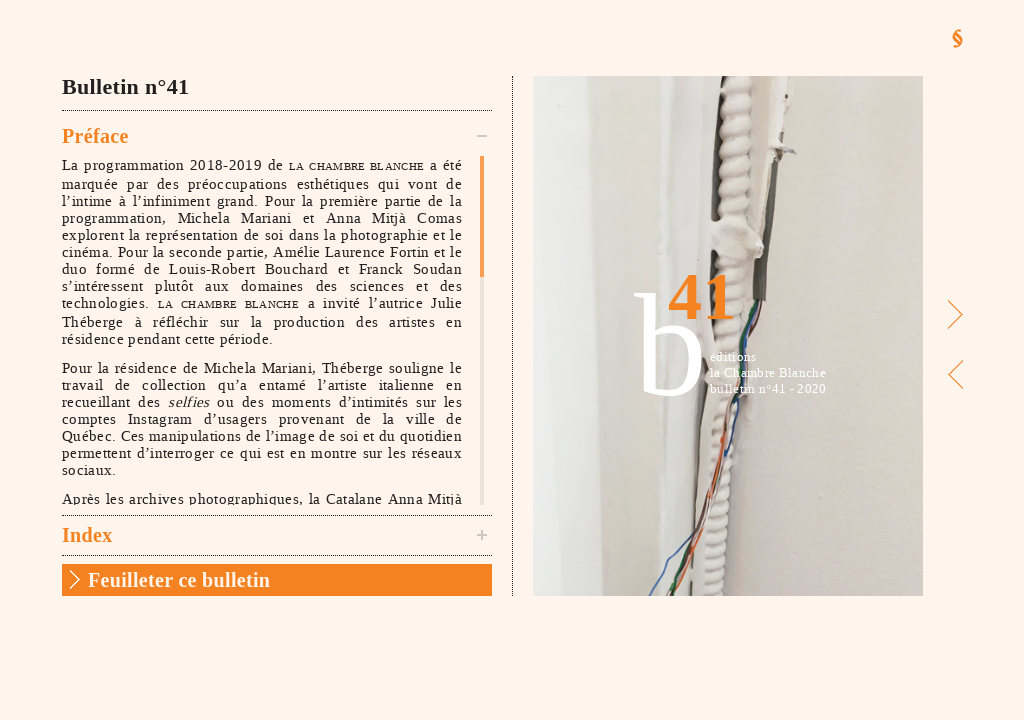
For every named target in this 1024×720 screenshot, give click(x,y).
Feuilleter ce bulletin (179, 580)
